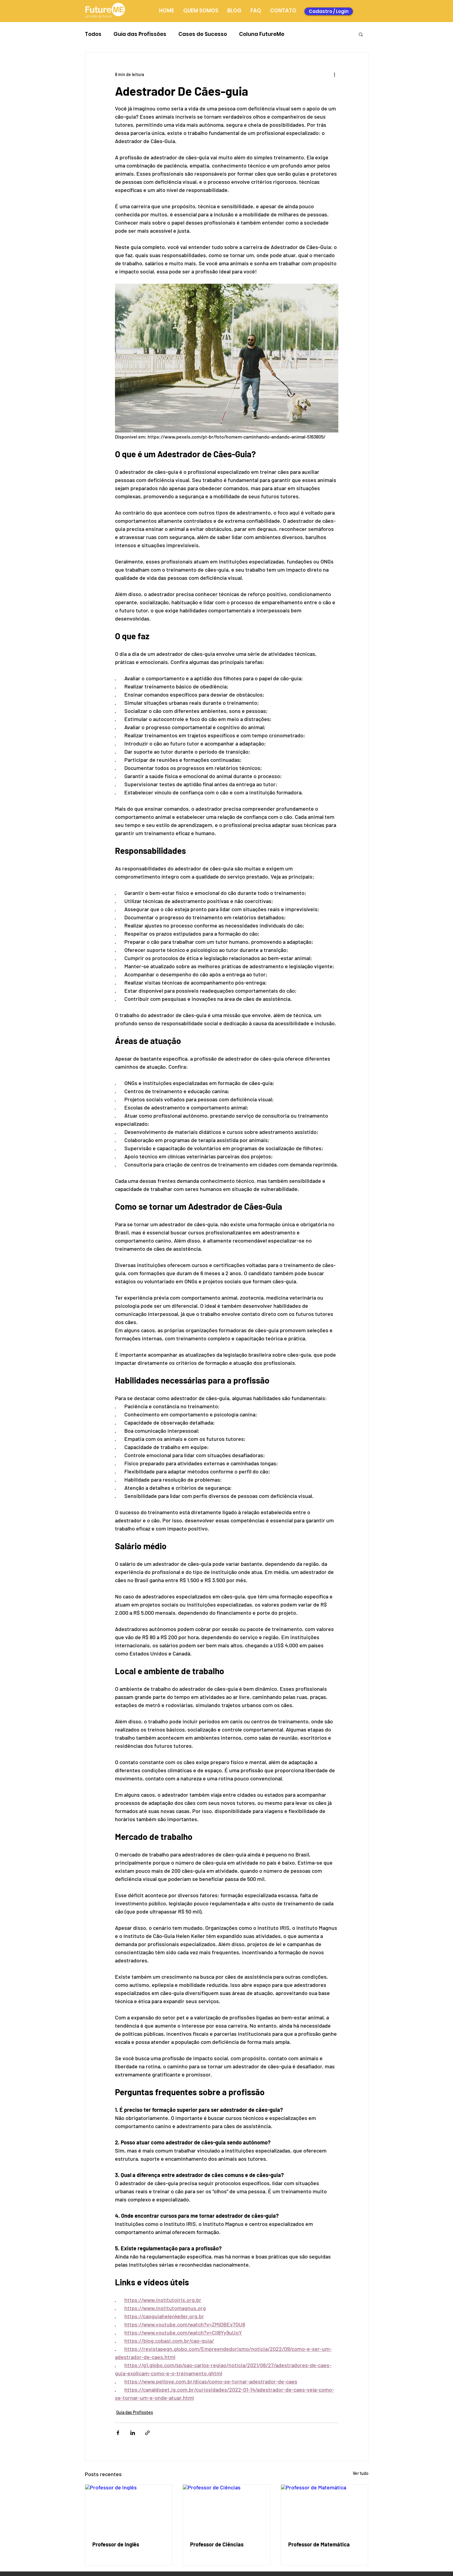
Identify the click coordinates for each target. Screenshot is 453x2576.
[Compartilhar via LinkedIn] (133, 2433)
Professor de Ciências (217, 2544)
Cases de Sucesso (202, 34)
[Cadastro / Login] (329, 11)
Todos (93, 34)
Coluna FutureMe (261, 34)
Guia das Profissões (139, 34)
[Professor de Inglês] (128, 2509)
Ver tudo (360, 2473)
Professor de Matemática (319, 2544)
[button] (361, 34)
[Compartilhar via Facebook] (118, 2433)
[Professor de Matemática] (324, 2509)
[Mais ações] (334, 74)
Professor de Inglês (115, 2544)
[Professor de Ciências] (226, 2509)
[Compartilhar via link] (147, 2433)
